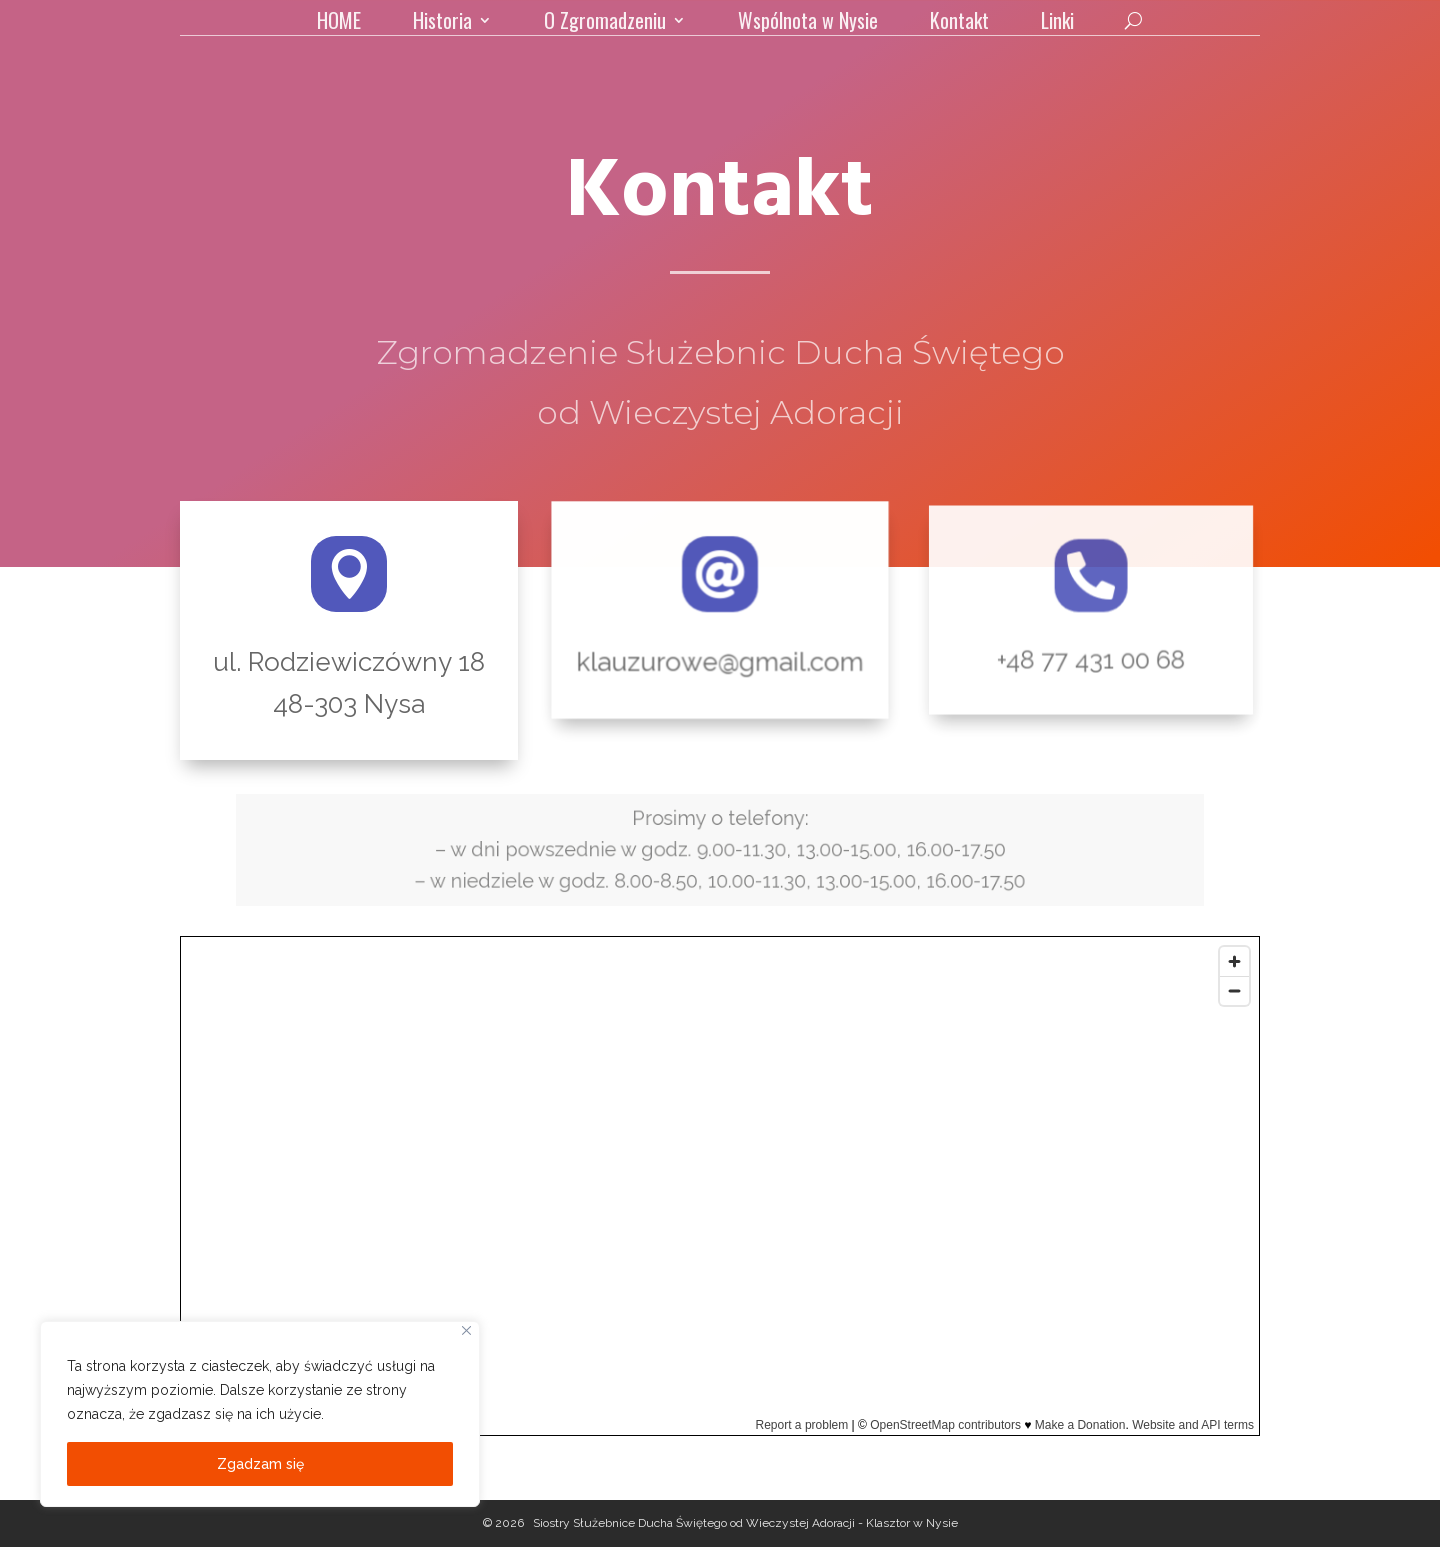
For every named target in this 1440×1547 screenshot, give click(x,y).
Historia (442, 24)
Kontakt (959, 24)
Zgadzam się (260, 1464)
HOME (339, 24)
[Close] (466, 1330)
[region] (260, 1414)
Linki (1057, 24)
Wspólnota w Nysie (808, 24)
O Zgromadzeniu (605, 24)
